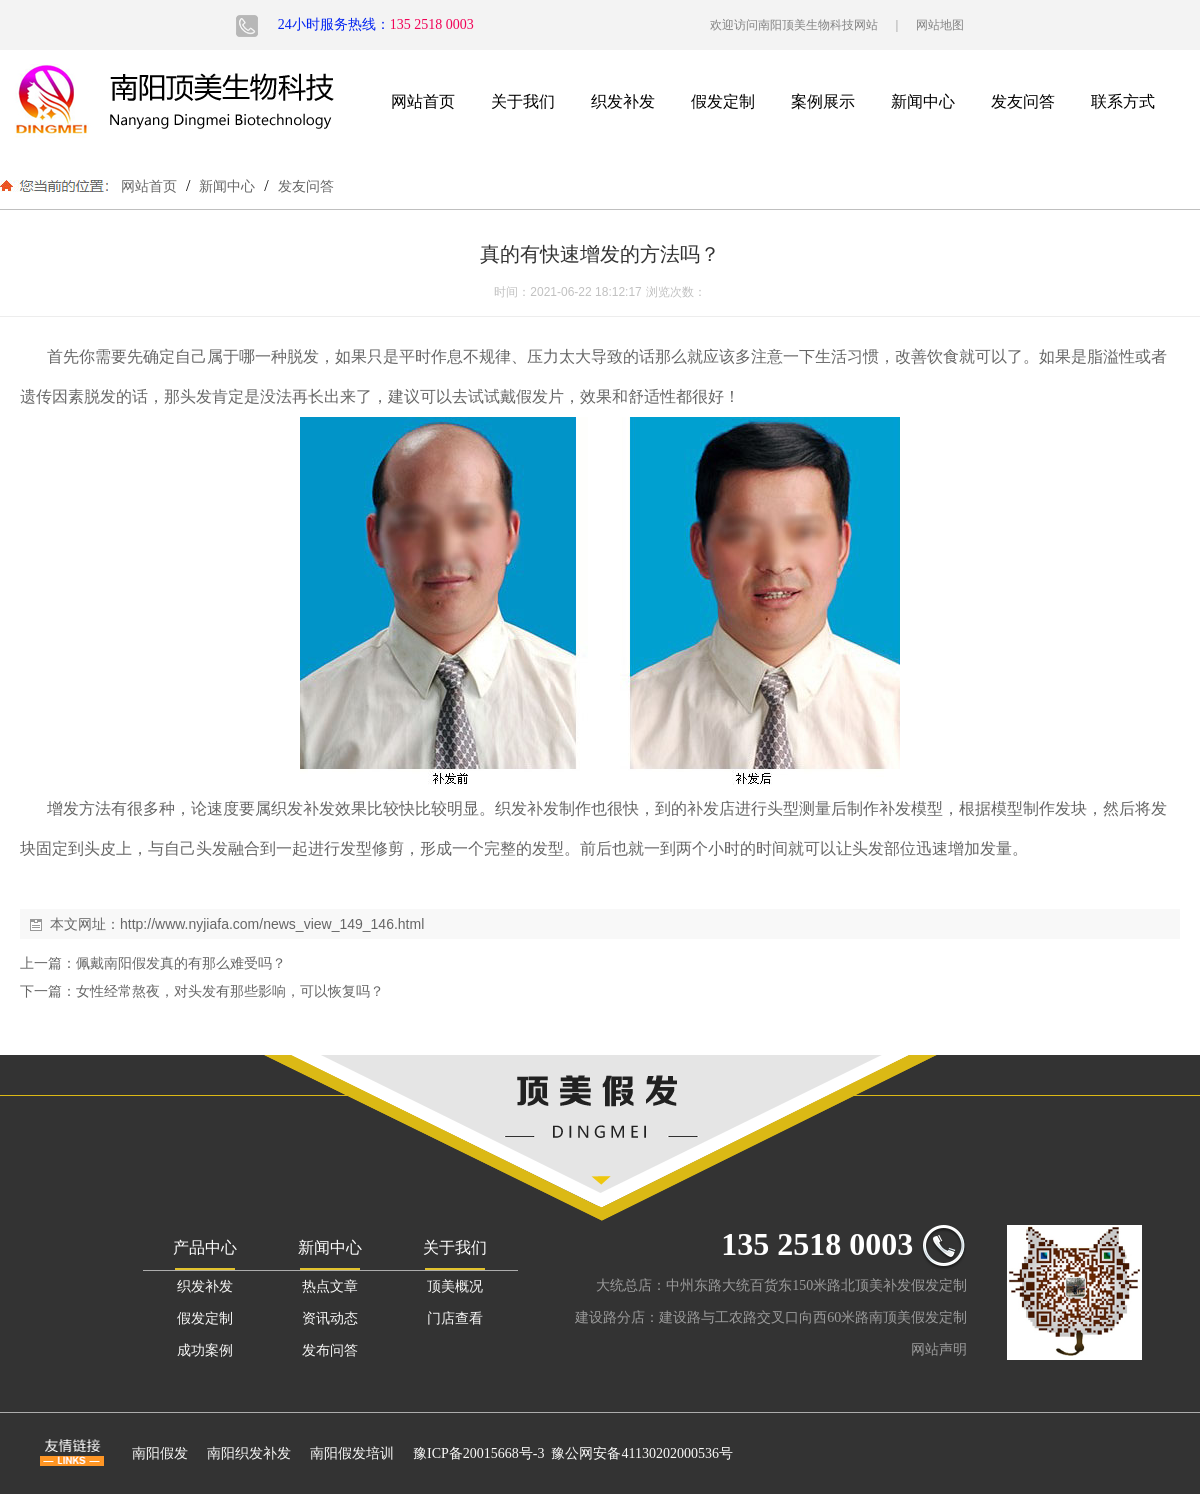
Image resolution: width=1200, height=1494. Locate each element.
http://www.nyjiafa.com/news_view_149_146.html (272, 924)
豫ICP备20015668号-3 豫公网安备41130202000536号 (573, 1453)
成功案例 (205, 1350)
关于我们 (523, 101)
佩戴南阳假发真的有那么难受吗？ (181, 963)
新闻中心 (923, 101)
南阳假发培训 (352, 1453)
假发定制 (723, 101)
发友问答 (1023, 101)
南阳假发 (160, 1453)
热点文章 (330, 1286)
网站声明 (939, 1349)
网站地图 (940, 25)
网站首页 (423, 101)
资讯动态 (330, 1318)
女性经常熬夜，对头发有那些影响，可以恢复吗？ (230, 991)
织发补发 (623, 101)
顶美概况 (455, 1286)
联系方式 (1123, 101)
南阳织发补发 (249, 1453)
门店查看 (455, 1318)
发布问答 (330, 1350)
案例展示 (823, 101)
